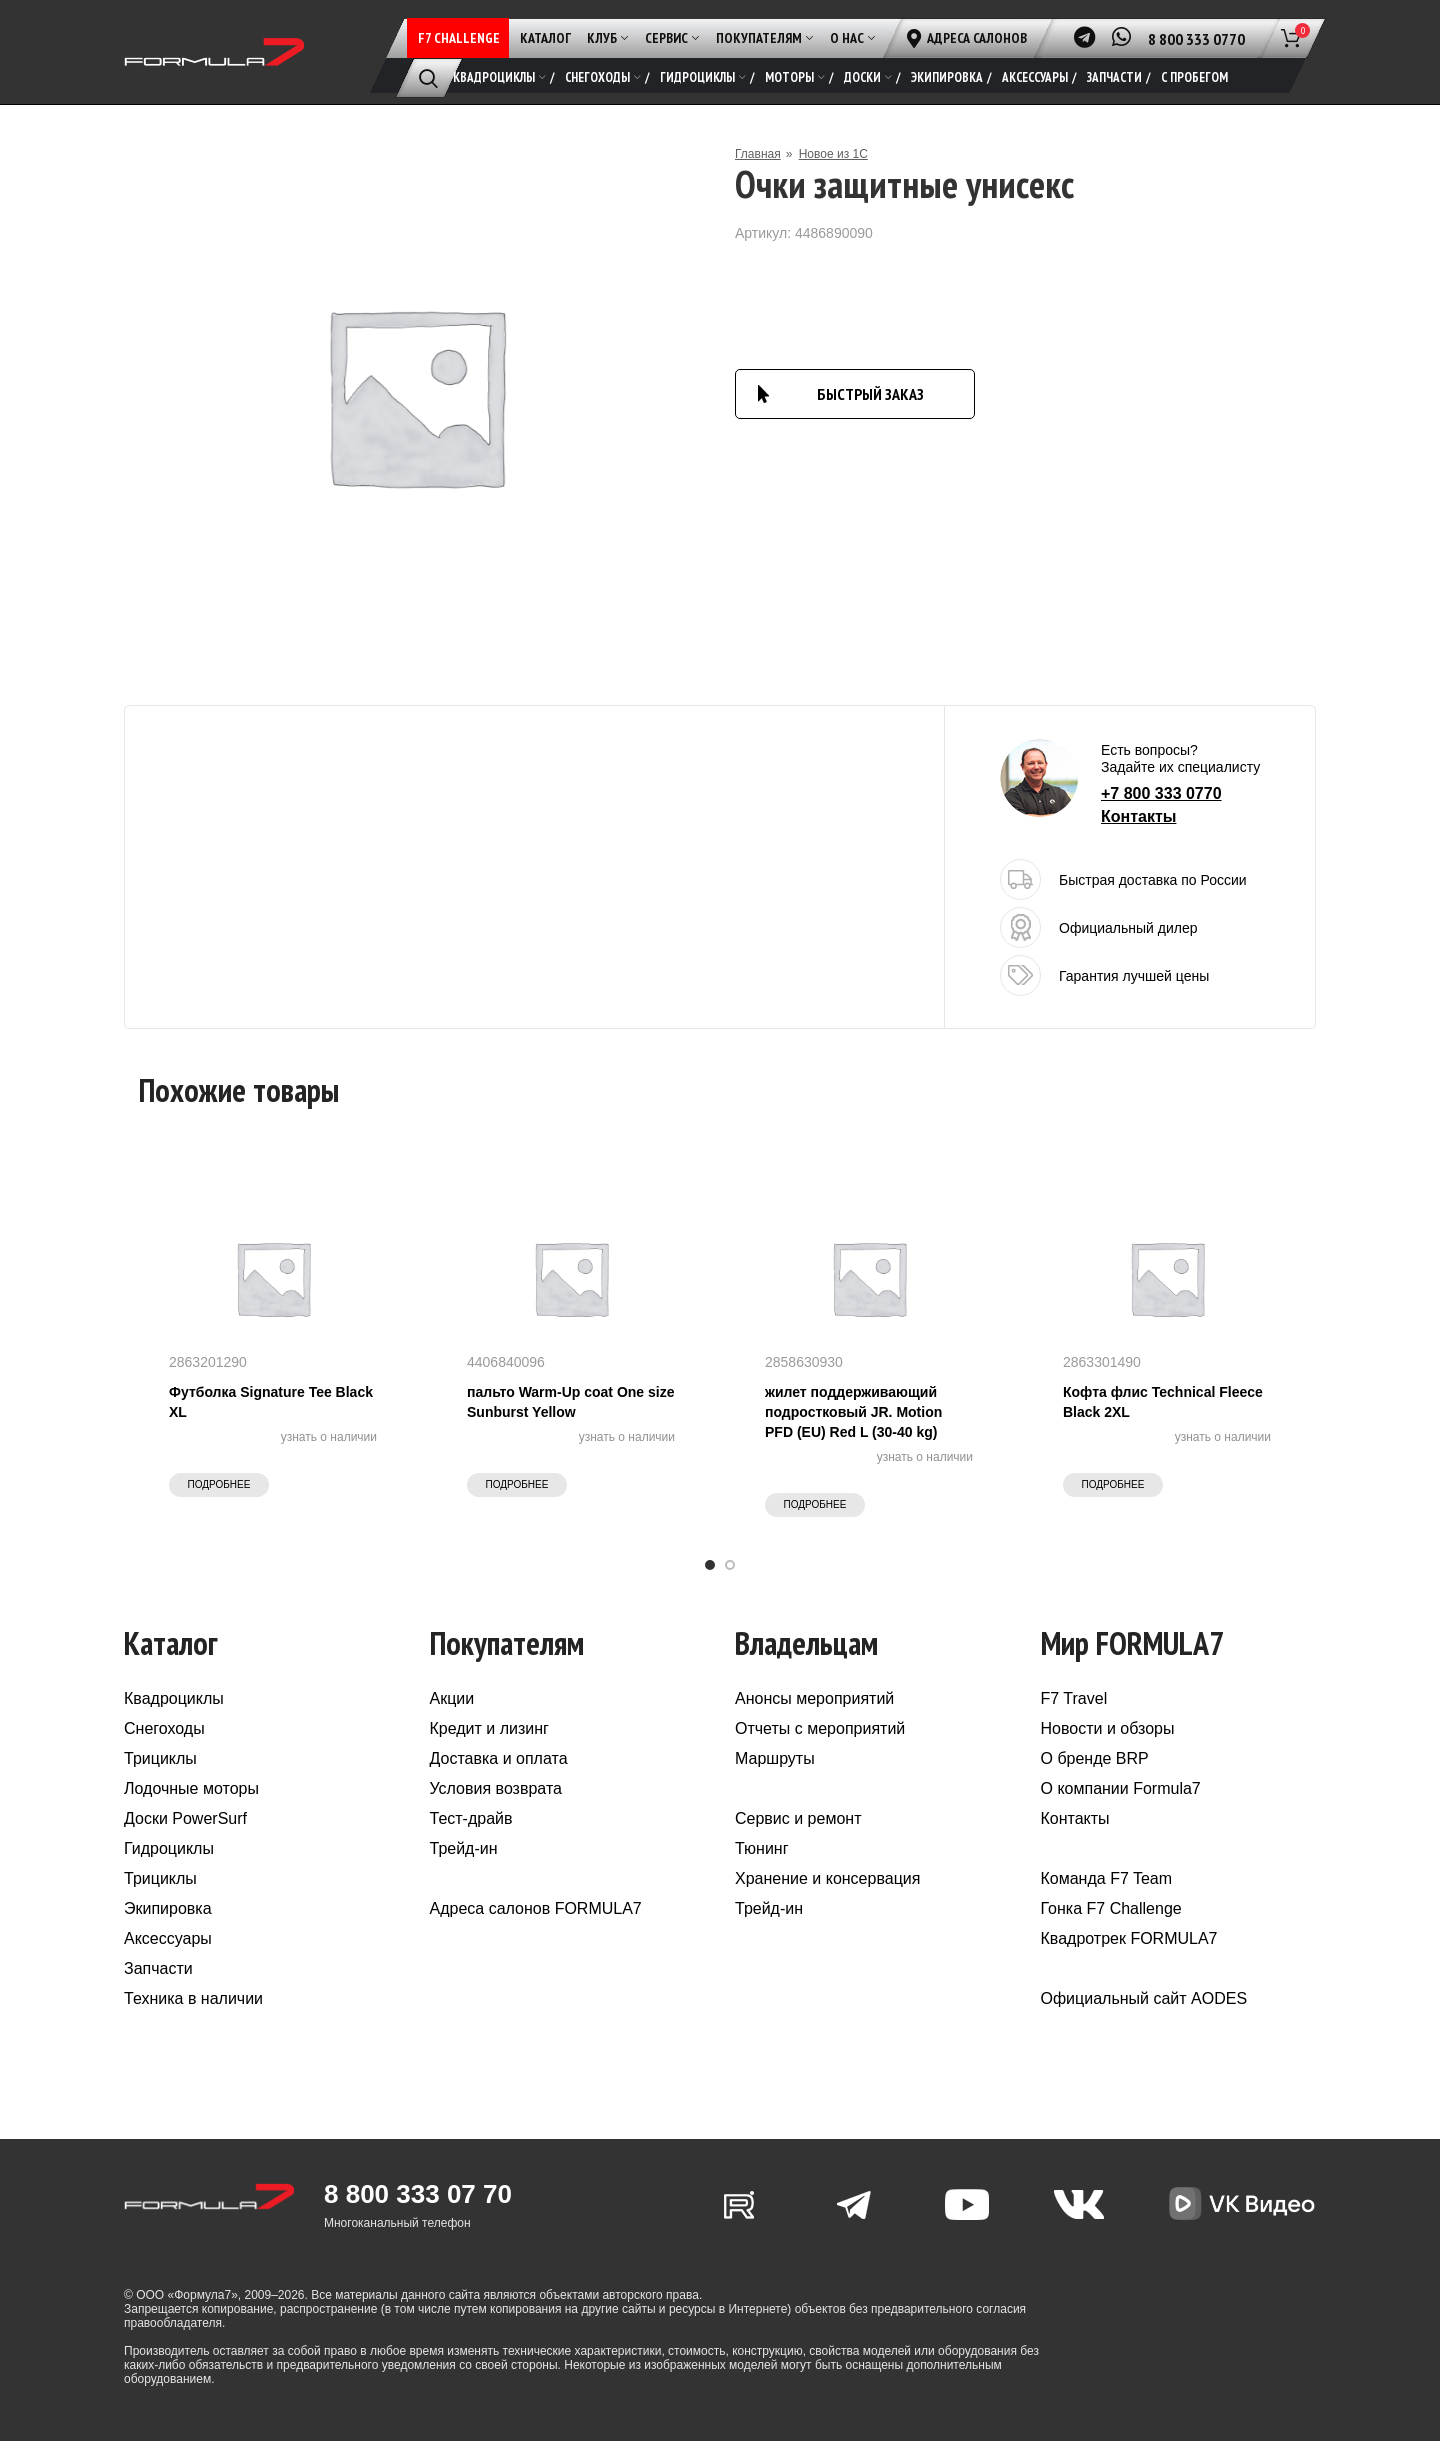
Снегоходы (164, 1728)
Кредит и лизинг (489, 1728)
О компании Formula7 (1121, 1788)
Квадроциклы (174, 1698)
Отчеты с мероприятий (820, 1728)
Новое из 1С (833, 154)
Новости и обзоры (1108, 1728)
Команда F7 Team (1107, 1878)
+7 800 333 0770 (1161, 793)
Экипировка (168, 1908)
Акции (452, 1698)
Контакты (1138, 816)
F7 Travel (1074, 1698)
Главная (758, 154)
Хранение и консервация (827, 1878)
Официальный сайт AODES (1144, 1998)
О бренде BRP (1095, 1758)
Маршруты (775, 1758)
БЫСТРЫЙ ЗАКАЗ (870, 394)
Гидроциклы (169, 1848)
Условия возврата (496, 1788)
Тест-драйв (471, 1818)
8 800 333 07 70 (418, 2194)
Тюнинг (762, 1848)
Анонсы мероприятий (814, 1698)
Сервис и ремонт (798, 1818)
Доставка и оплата (499, 1758)
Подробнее (219, 1484)
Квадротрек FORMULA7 (1129, 1938)
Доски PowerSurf (185, 1818)
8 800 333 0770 (1196, 39)
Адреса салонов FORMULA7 (536, 1908)
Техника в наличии (193, 1998)
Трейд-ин (464, 1848)
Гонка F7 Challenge (1111, 1908)
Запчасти (158, 1968)
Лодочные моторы (191, 1788)
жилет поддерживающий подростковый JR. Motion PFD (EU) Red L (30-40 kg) (853, 1412)
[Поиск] (428, 78)
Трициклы (160, 1758)
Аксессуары (168, 1938)
